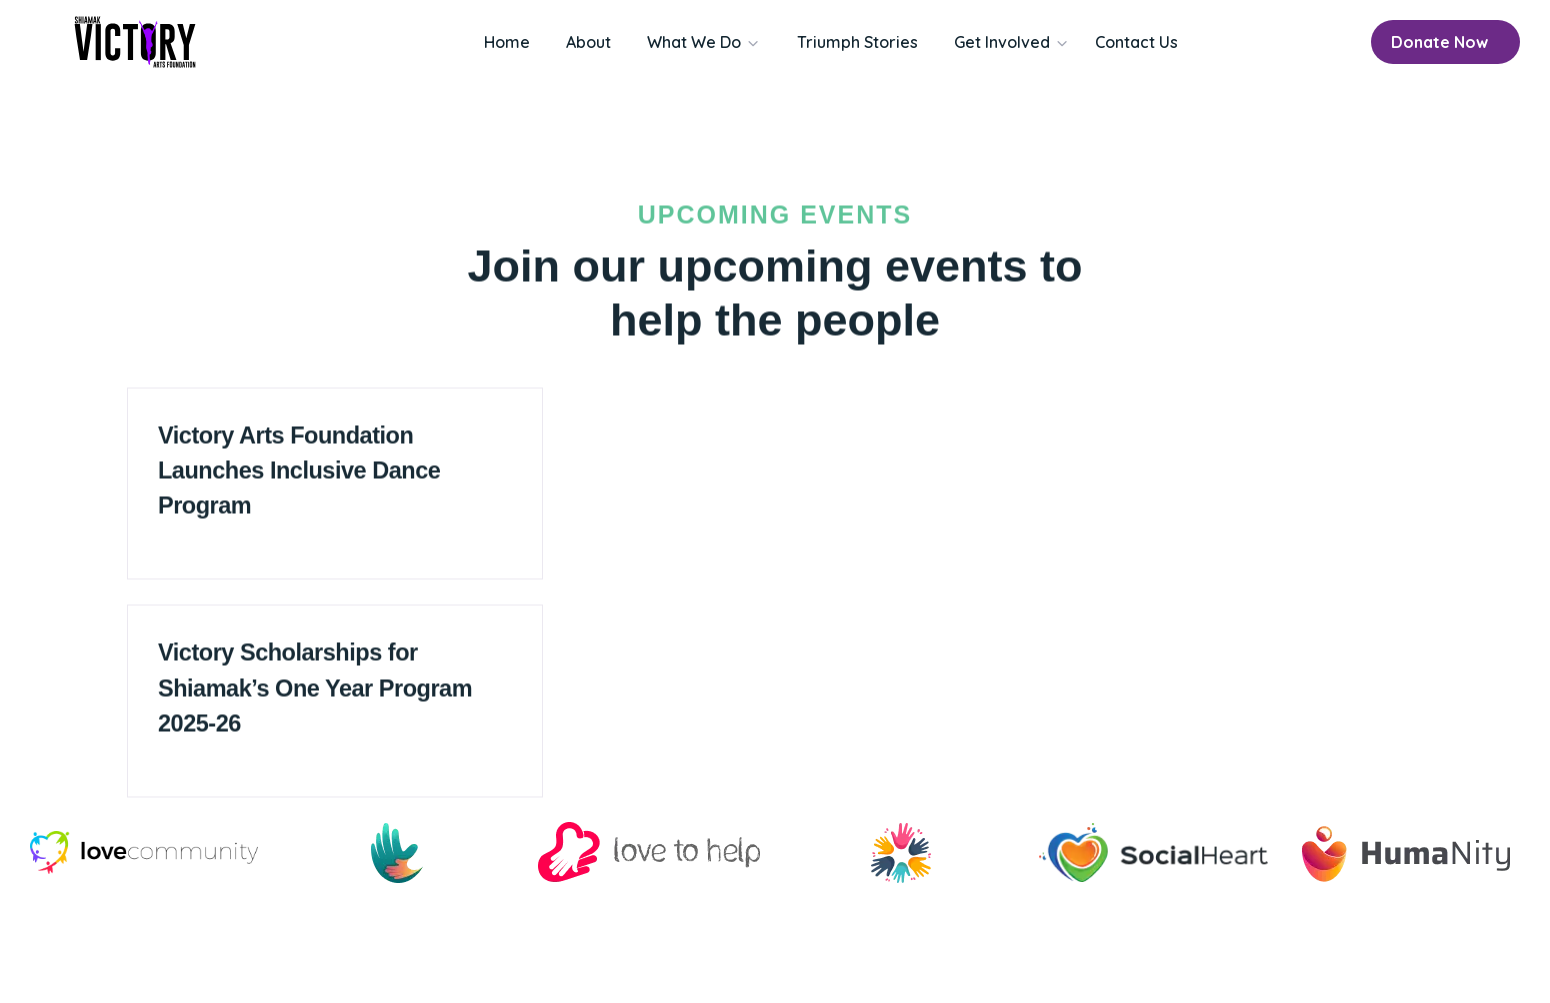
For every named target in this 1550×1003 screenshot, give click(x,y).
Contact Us (1136, 42)
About (588, 42)
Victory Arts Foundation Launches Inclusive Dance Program (299, 487)
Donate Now (1439, 42)
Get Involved (1002, 42)
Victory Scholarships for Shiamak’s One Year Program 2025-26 (315, 705)
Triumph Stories (857, 42)
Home (507, 42)
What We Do (694, 42)
